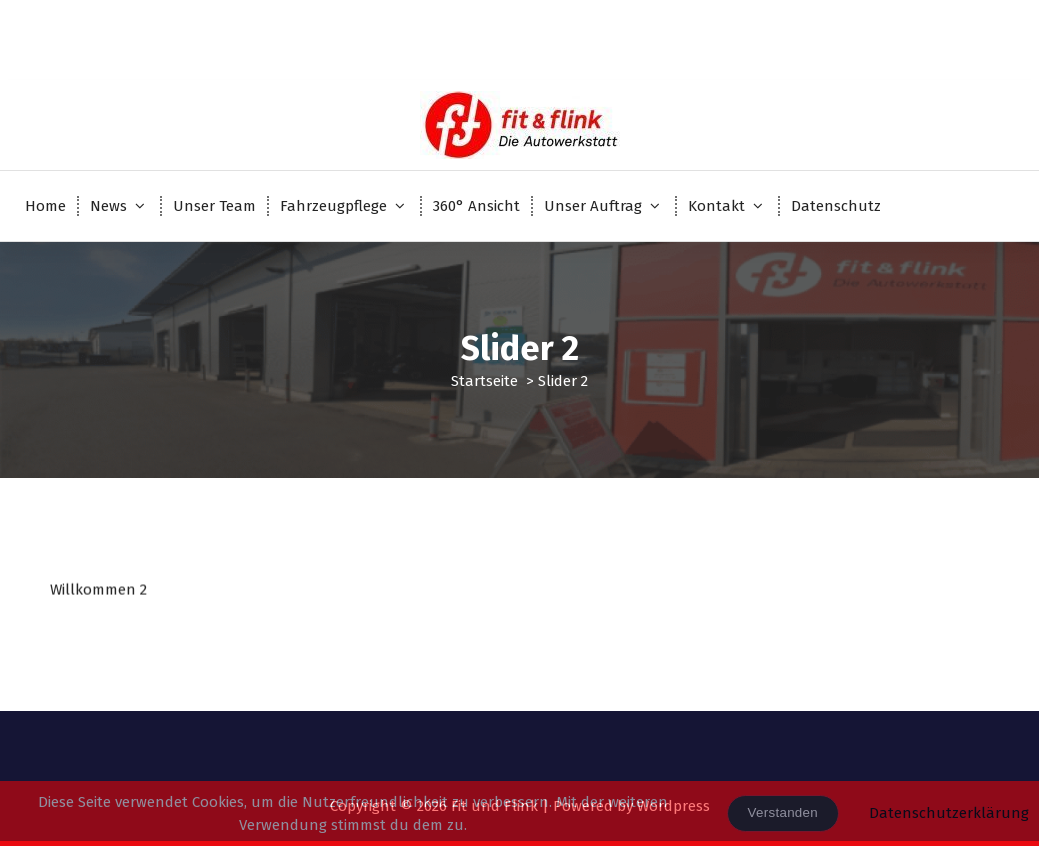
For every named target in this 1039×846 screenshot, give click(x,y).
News (108, 206)
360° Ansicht (476, 206)
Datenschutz (836, 206)
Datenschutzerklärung (949, 813)
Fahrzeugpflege (333, 206)
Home (45, 206)
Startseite (484, 381)
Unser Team (214, 206)
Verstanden (783, 812)
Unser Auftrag (593, 206)
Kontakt (716, 206)
